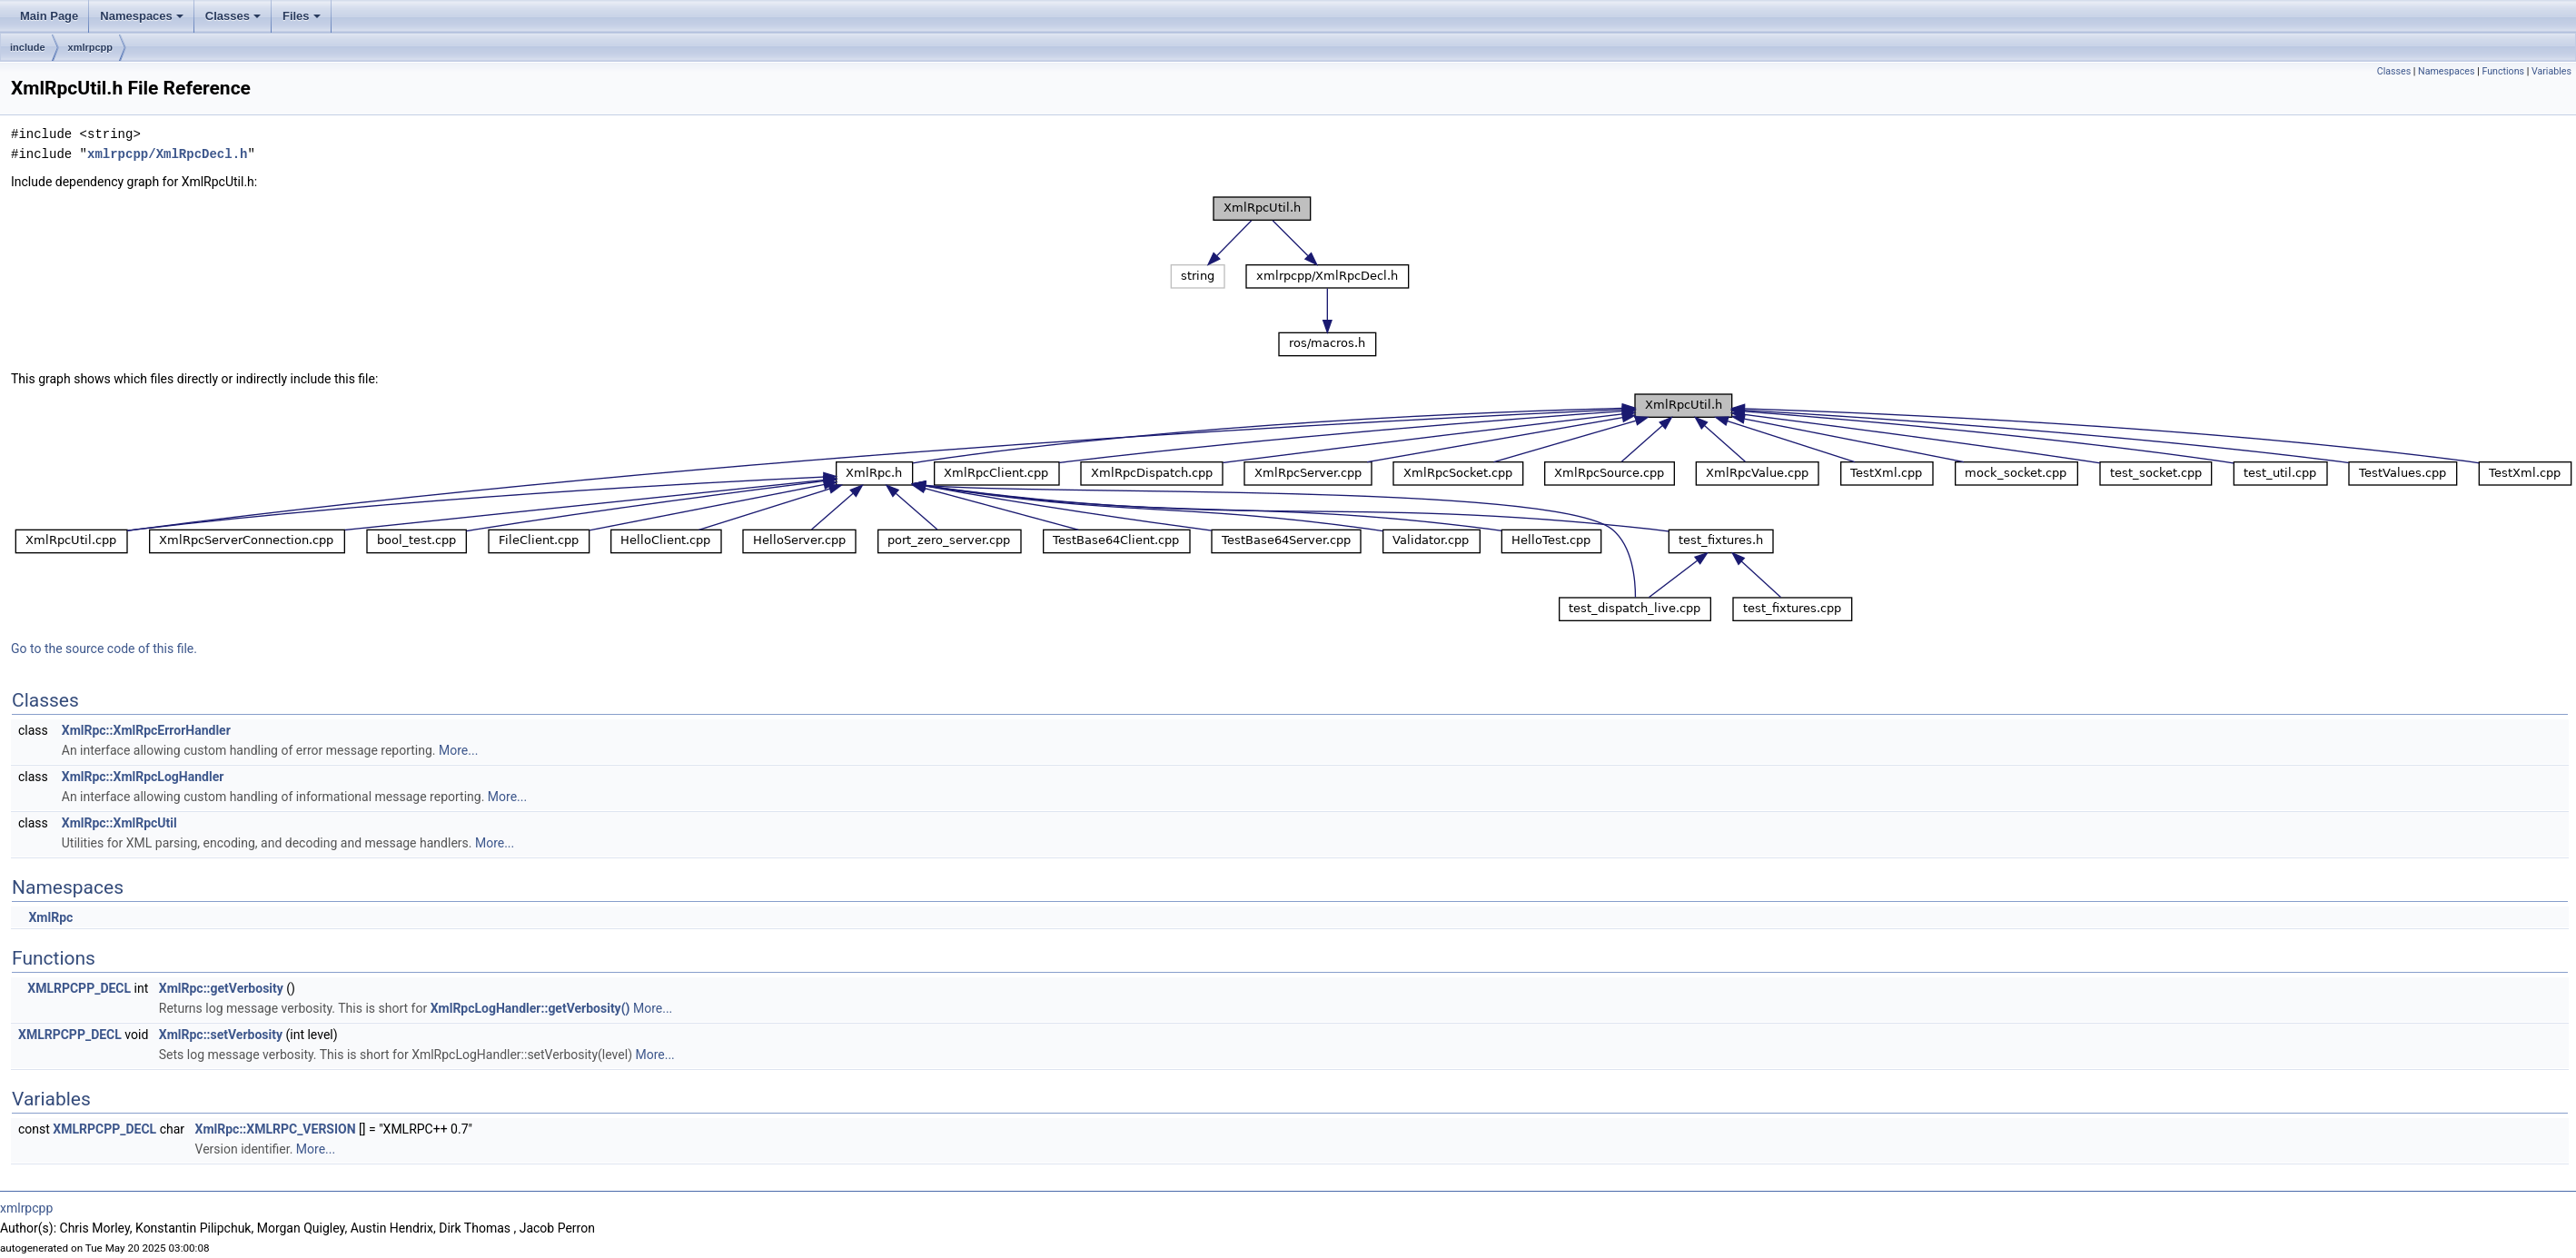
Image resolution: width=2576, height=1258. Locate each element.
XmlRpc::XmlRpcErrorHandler (146, 730)
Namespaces (141, 16)
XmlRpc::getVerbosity (221, 988)
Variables (2551, 71)
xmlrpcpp (91, 47)
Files (301, 16)
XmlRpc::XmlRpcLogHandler (143, 776)
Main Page (49, 16)
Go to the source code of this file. (104, 648)
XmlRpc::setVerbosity (220, 1034)
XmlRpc (50, 917)
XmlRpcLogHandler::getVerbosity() (530, 1008)
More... (458, 750)
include (27, 47)
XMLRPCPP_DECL (79, 988)
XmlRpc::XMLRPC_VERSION (275, 1129)
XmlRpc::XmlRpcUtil (119, 823)
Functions (2503, 71)
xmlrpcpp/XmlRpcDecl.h (167, 154)
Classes (233, 16)
